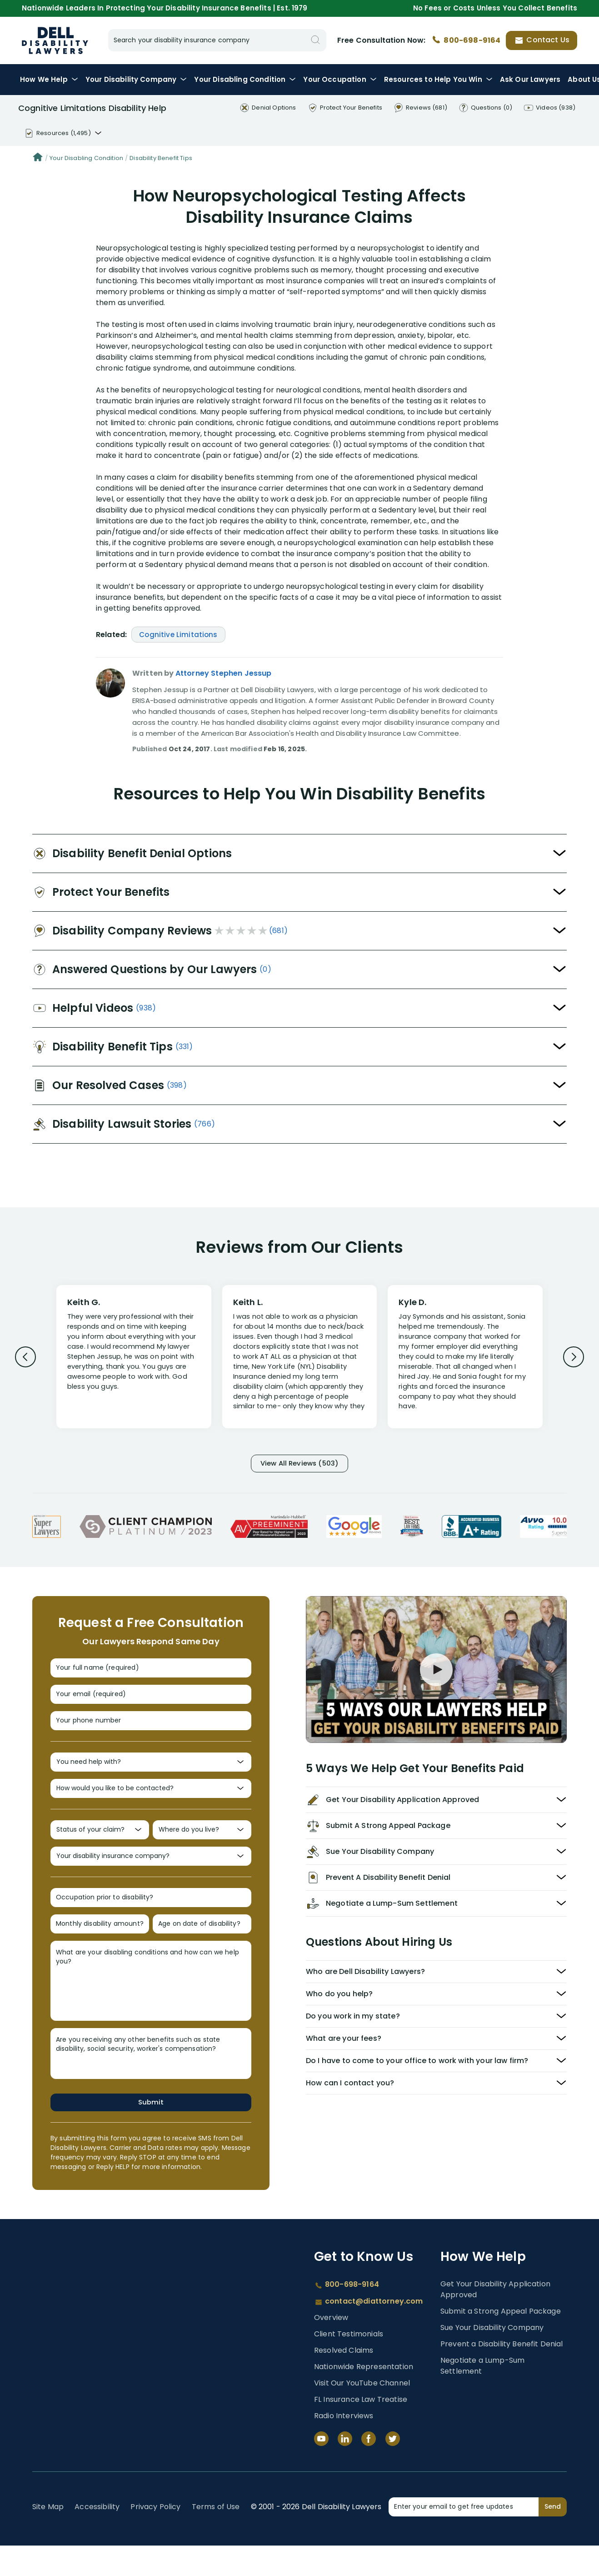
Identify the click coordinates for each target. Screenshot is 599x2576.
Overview (331, 2348)
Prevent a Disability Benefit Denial (501, 2374)
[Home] (37, 158)
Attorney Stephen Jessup (223, 673)
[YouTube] (321, 2469)
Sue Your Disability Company (492, 2358)
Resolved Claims (343, 2380)
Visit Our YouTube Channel (362, 2413)
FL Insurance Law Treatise (360, 2430)
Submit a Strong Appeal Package (500, 2341)
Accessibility (97, 2537)
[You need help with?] (150, 1775)
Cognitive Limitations (178, 634)
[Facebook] (368, 2469)
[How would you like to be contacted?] (150, 1804)
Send (552, 2536)
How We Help (49, 79)
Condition (245, 79)
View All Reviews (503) (299, 1464)
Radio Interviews (344, 2446)
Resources (438, 79)
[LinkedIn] (345, 2469)
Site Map (48, 2537)
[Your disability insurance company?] (150, 1879)
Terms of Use (216, 2537)
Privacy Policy (155, 2537)
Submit (151, 2132)
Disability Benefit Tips (161, 158)
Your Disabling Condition (86, 158)
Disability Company (136, 79)
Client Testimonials (348, 2364)
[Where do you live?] (202, 1849)
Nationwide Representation (363, 2397)
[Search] (315, 40)
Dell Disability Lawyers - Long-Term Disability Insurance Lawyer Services (55, 40)
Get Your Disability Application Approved (495, 2319)
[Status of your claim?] (99, 1849)
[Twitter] (392, 2469)
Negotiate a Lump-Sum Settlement (482, 2396)
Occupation (339, 79)
